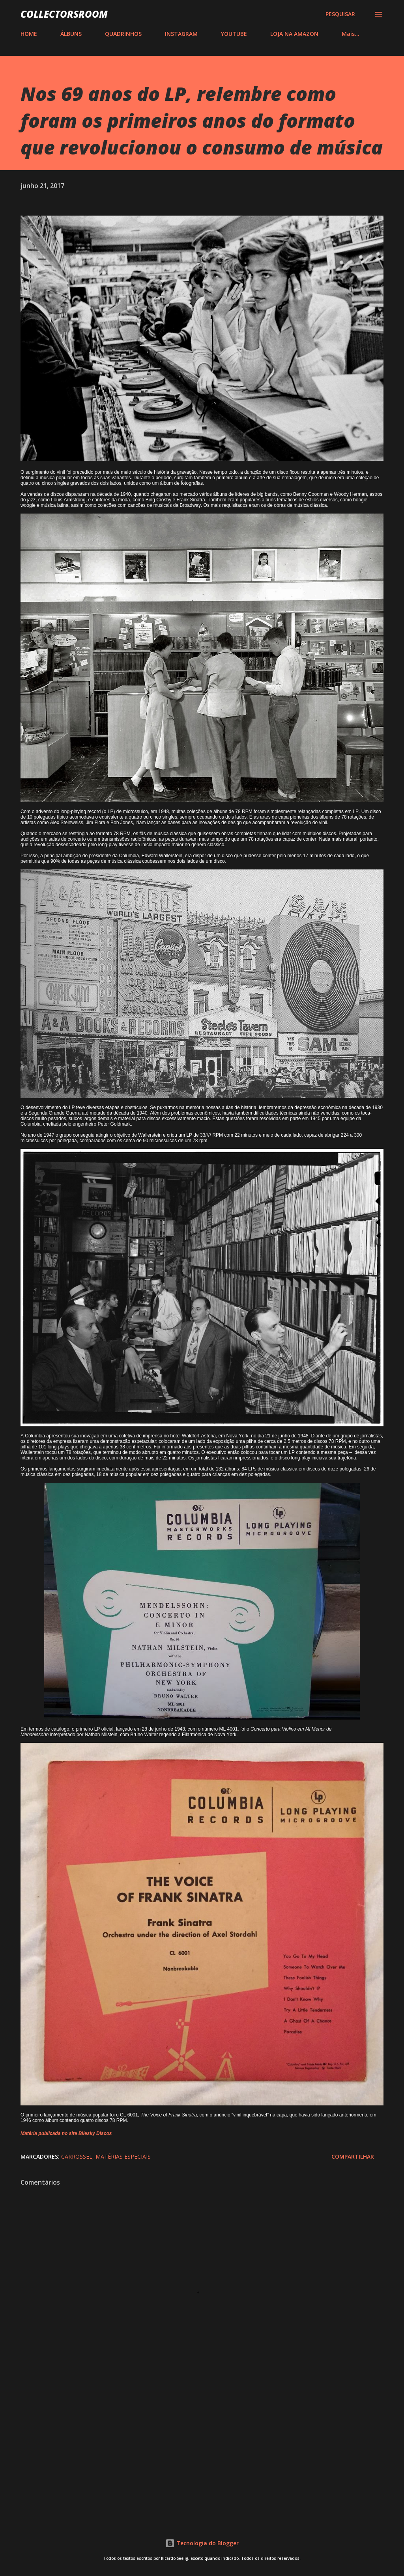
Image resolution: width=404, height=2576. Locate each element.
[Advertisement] (202, 2449)
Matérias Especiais (123, 2156)
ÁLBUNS (71, 33)
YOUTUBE (234, 33)
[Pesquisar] (340, 14)
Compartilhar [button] (352, 2156)
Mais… (350, 33)
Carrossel (76, 2156)
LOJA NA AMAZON (294, 33)
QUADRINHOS (123, 33)
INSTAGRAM (181, 33)
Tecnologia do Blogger (202, 2543)
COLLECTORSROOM (64, 13)
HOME (29, 33)
